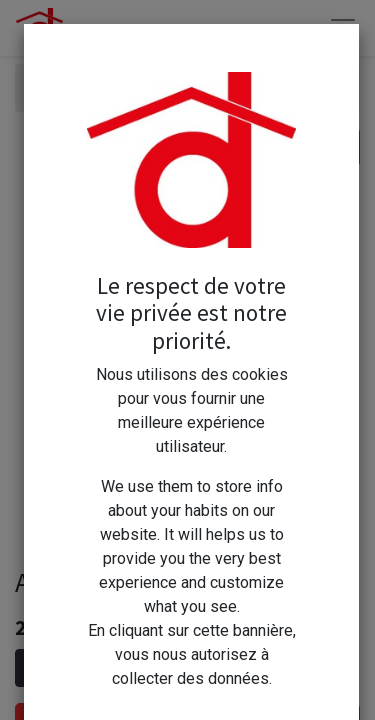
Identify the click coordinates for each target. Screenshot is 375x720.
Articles (58, 87)
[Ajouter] (121, 668)
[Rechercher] (339, 147)
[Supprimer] (34, 668)
